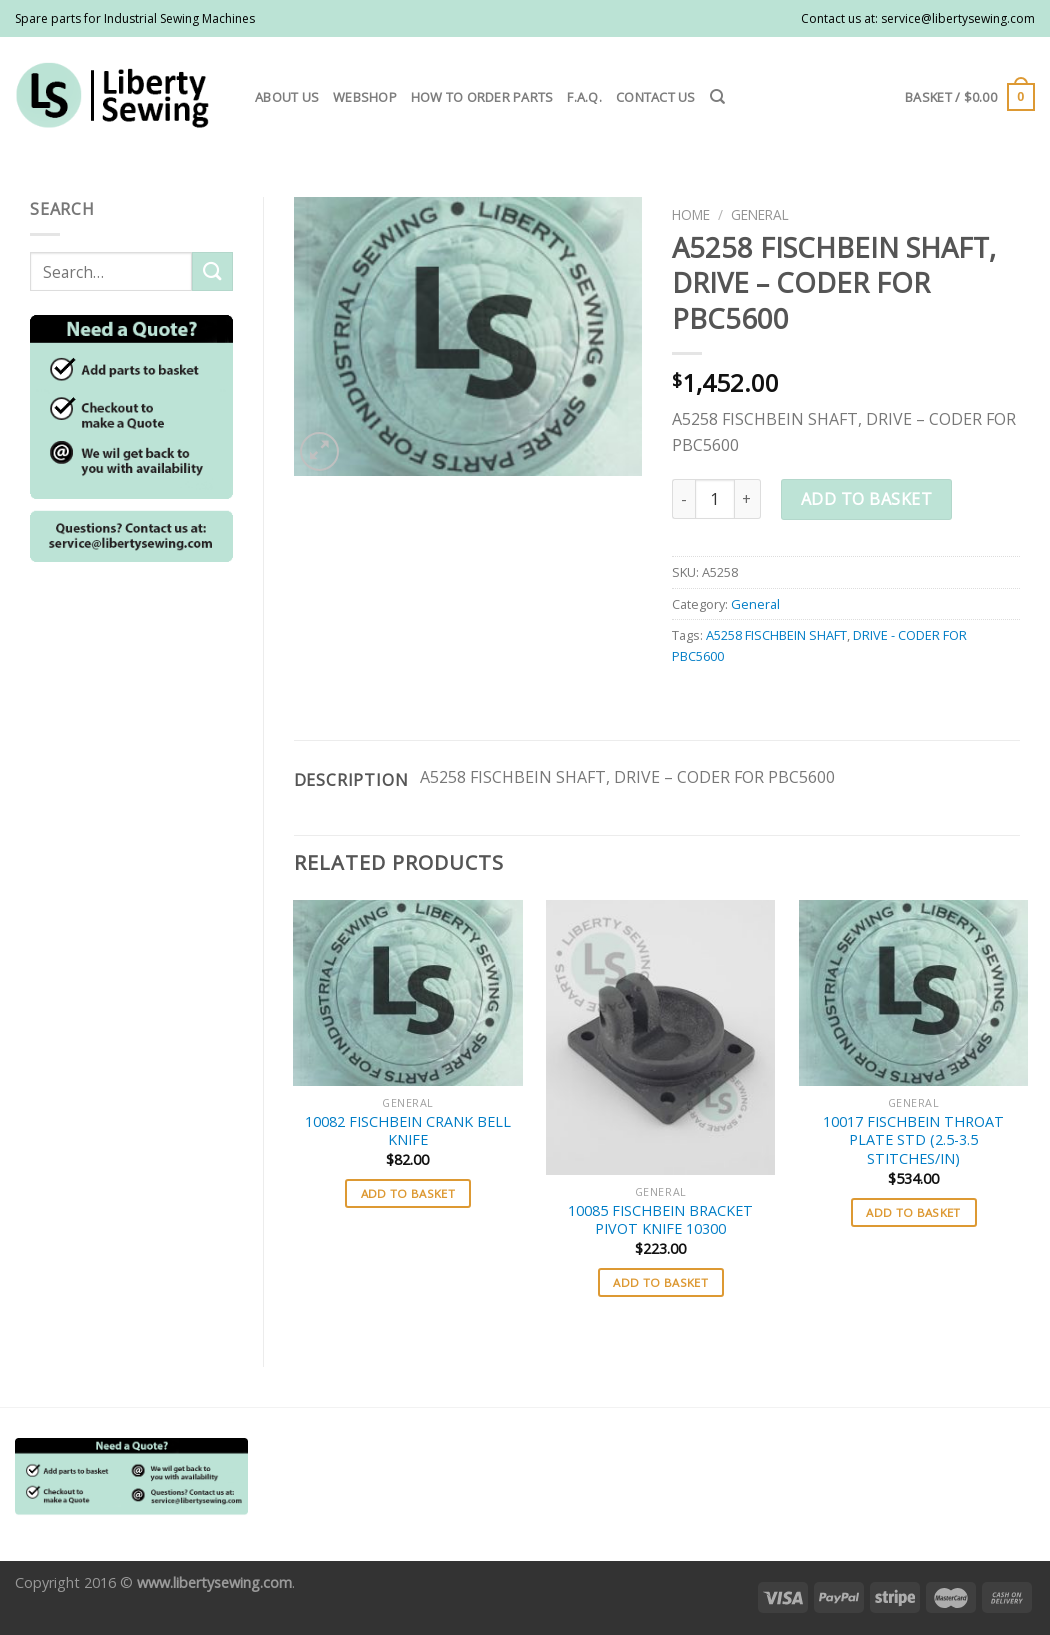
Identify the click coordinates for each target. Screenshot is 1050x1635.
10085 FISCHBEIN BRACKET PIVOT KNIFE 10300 (660, 1220)
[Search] (717, 97)
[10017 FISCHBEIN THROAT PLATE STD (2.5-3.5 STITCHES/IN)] (913, 993)
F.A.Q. (584, 97)
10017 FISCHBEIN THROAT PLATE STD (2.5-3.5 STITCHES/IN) (913, 1140)
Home (691, 214)
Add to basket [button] (408, 1193)
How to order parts (482, 97)
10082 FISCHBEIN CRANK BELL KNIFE (408, 1131)
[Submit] (212, 271)
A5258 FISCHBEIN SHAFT (776, 635)
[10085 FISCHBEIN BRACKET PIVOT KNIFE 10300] (660, 1037)
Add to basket (866, 499)
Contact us (656, 97)
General (760, 214)
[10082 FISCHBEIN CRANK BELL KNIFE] (407, 993)
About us (287, 97)
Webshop (365, 97)
